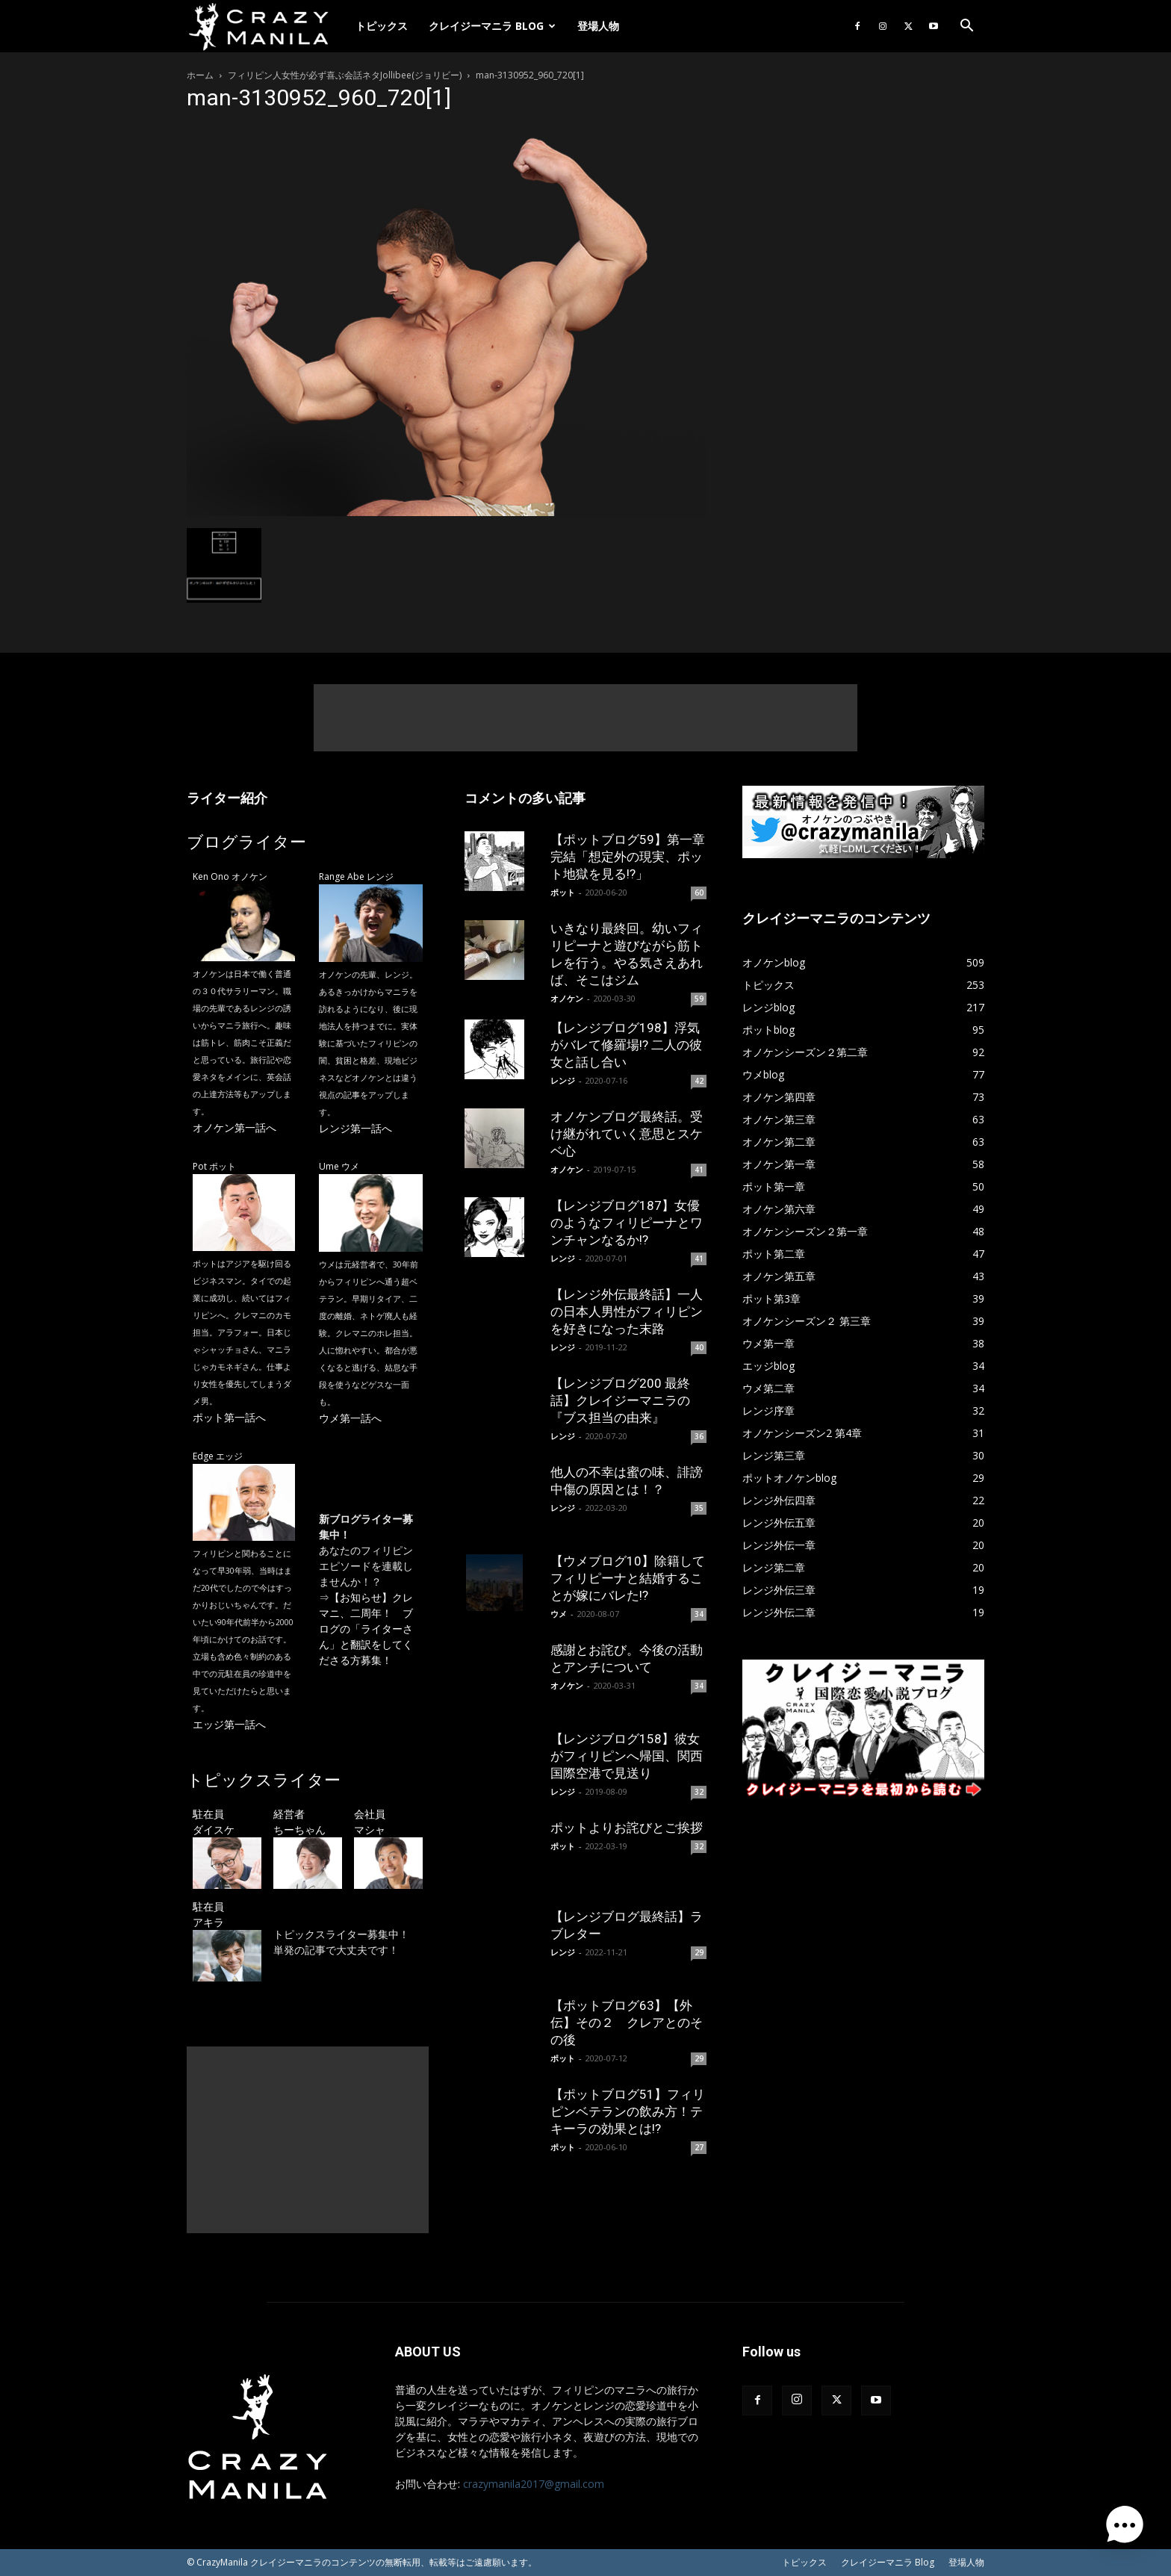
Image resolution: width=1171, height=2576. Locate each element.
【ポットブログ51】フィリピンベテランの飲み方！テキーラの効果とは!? (627, 2111)
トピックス (381, 26)
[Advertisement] (585, 717)
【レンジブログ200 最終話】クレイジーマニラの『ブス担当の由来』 (620, 1400)
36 (699, 1436)
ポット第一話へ (229, 1417)
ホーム (200, 75)
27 (699, 2147)
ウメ (558, 1613)
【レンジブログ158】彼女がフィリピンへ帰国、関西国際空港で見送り (626, 1756)
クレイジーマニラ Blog (492, 26)
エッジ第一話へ (229, 1724)
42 (699, 1081)
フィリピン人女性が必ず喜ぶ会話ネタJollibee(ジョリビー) (345, 75)
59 (699, 998)
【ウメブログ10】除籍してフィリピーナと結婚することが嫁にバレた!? (627, 1578)
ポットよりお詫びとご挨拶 (626, 1827)
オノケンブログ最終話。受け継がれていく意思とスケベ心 (626, 1133)
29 (699, 1952)
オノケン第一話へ (234, 1127)
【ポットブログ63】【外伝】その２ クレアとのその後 (626, 2022)
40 (699, 1347)
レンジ (562, 1080)
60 (699, 892)
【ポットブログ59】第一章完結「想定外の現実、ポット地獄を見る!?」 (627, 856)
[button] (966, 27)
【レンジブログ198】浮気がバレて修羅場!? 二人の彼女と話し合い (626, 1045)
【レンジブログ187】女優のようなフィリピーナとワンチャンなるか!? (626, 1222)
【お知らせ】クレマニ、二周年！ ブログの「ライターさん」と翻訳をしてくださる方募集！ (366, 1628)
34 (699, 1614)
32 (699, 1792)
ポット (562, 892)
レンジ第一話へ (355, 1128)
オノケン (566, 998)
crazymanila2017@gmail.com (533, 2484)
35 (699, 1508)
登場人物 (598, 26)
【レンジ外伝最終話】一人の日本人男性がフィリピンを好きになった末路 (626, 1311)
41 (699, 1169)
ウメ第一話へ (350, 1418)
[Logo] (266, 26)
